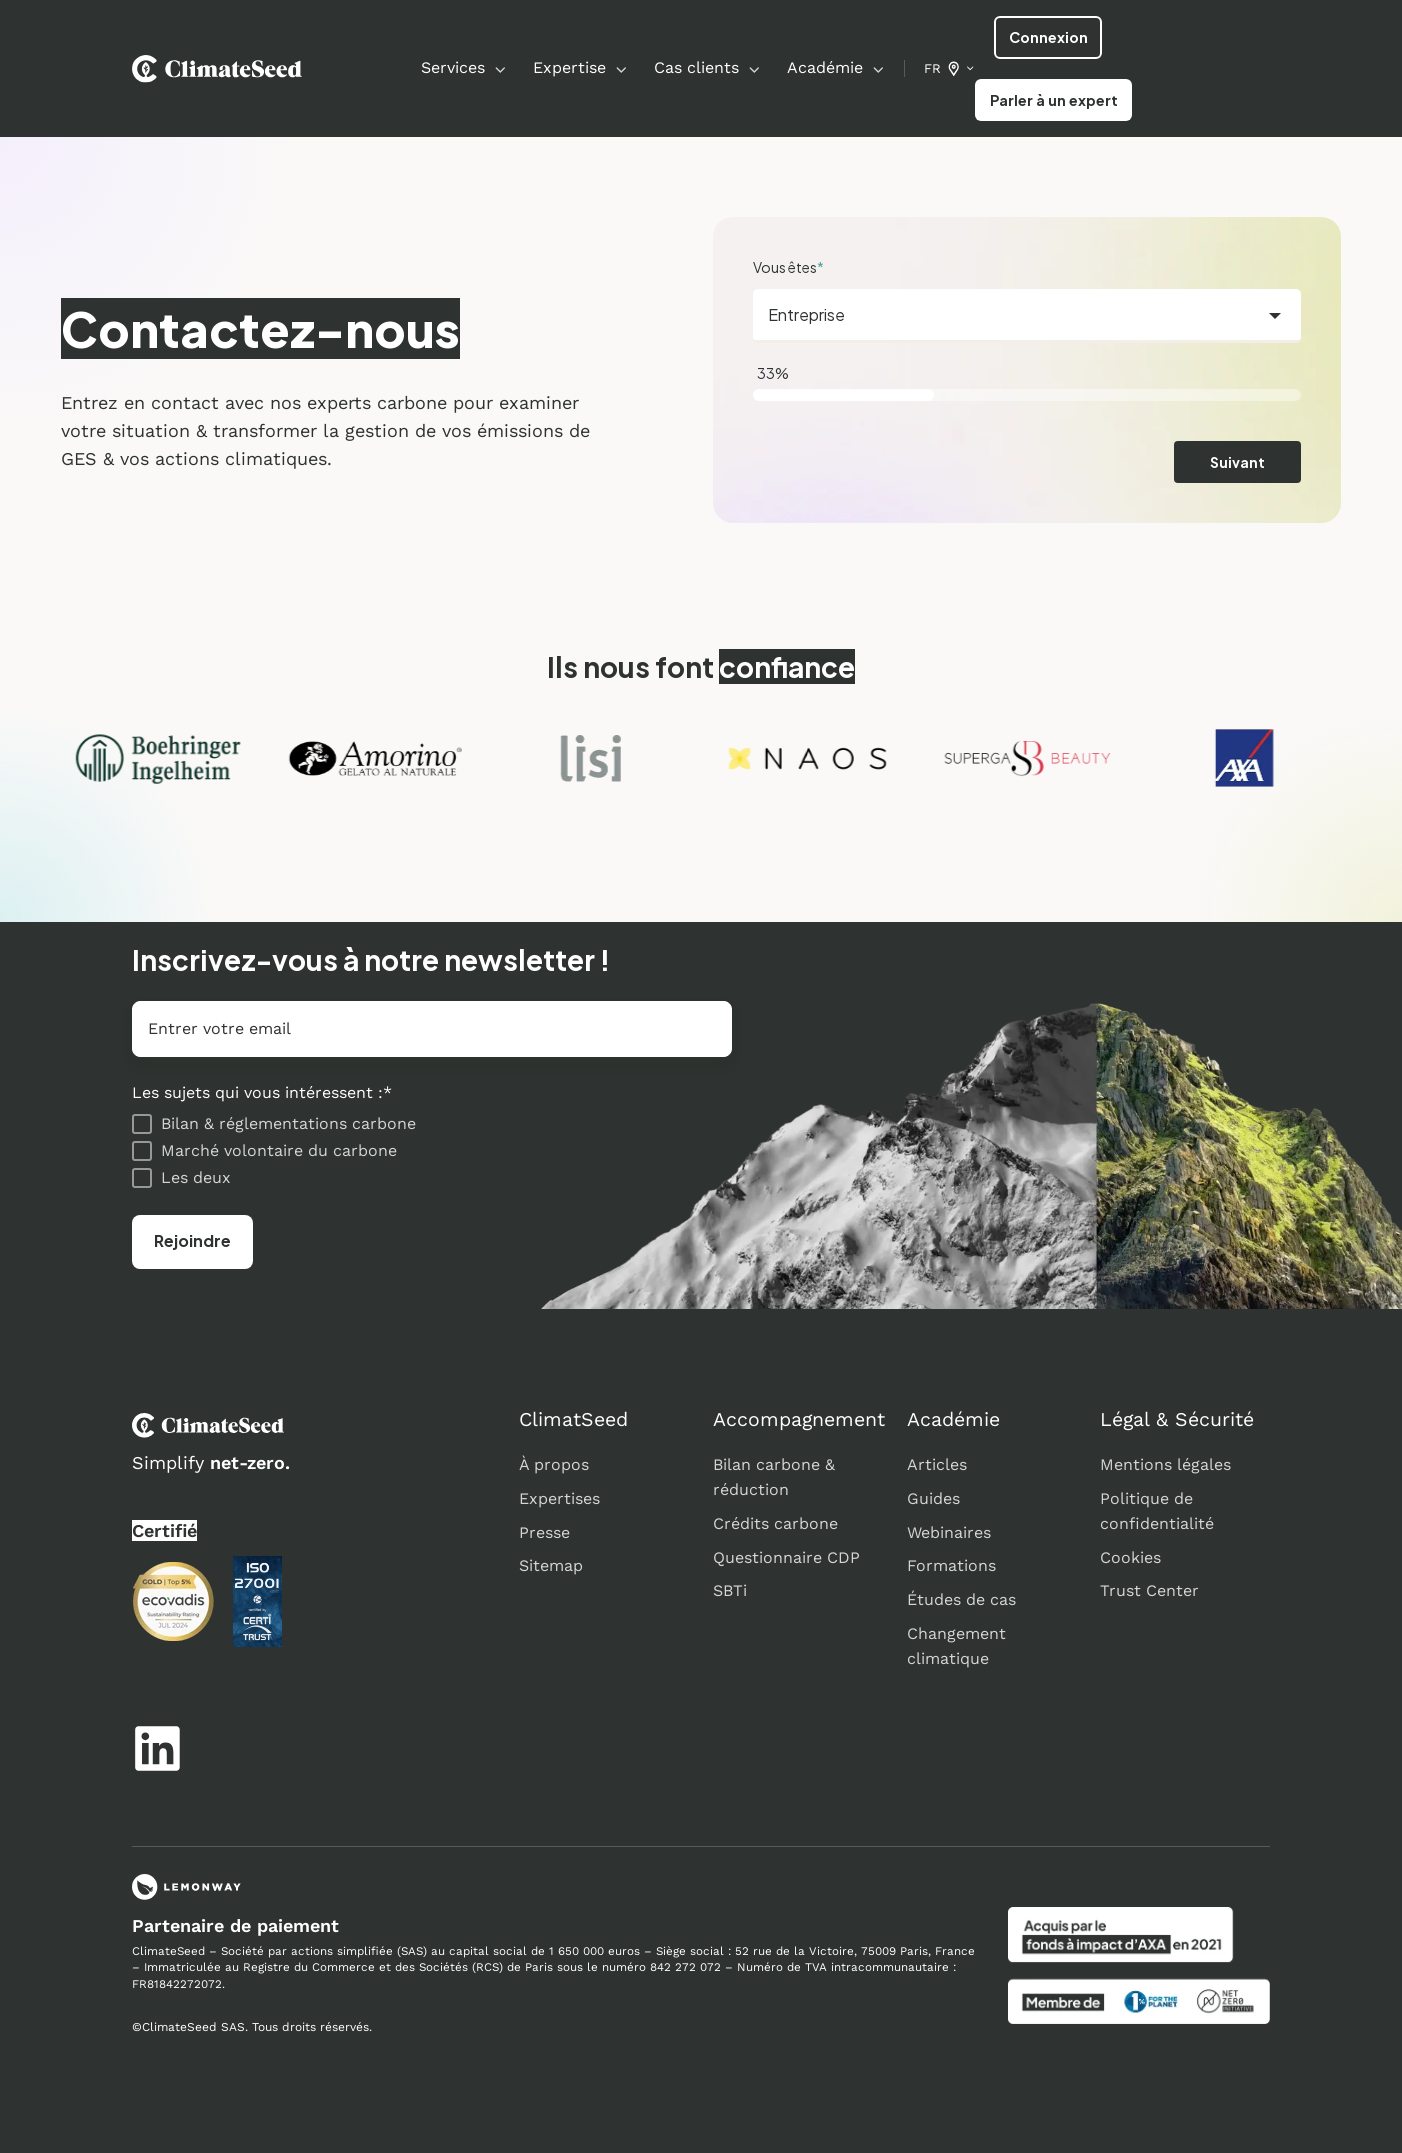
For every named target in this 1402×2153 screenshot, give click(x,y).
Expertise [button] (569, 67)
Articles (937, 1464)
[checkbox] (432, 1151)
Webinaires (949, 1532)
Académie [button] (825, 67)
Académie (953, 1419)
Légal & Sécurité (1177, 1419)
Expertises (559, 1498)
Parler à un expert (1054, 100)
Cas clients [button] (696, 67)
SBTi (730, 1590)
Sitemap (551, 1565)
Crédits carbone (775, 1523)
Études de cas (961, 1599)
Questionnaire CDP (786, 1557)
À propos (554, 1464)
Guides (933, 1498)
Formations (951, 1565)
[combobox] (1027, 316)
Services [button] (453, 67)
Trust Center (1149, 1590)
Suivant (1237, 462)
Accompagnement (799, 1419)
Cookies (1130, 1557)
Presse (544, 1532)
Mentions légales (1165, 1464)
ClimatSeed (573, 1419)
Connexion (1048, 37)
